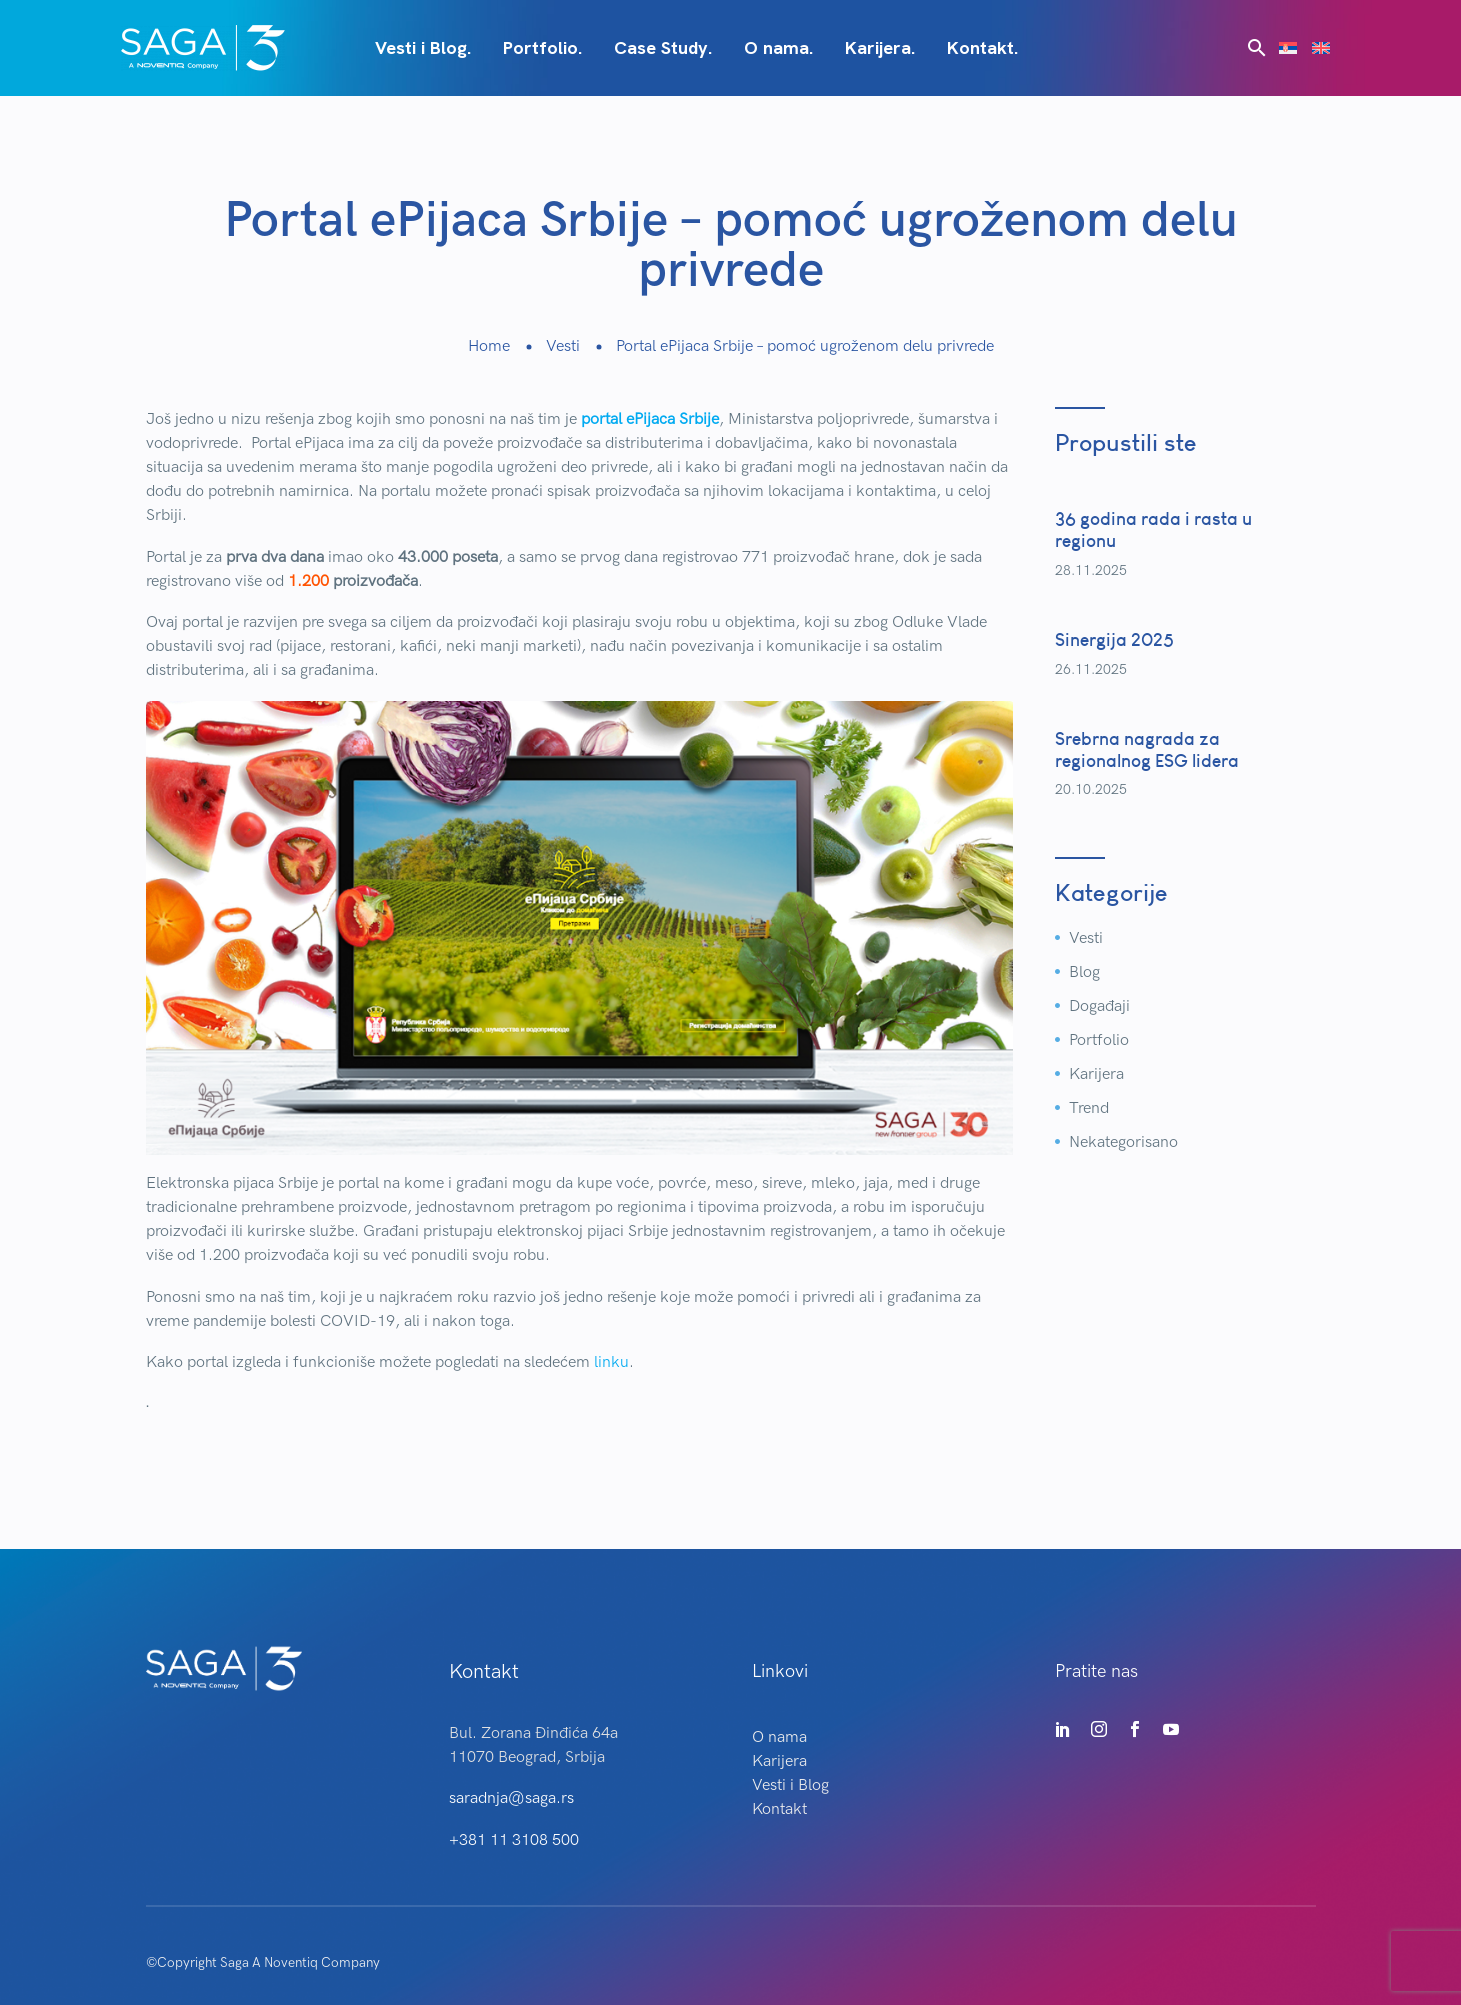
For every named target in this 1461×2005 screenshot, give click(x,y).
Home (489, 346)
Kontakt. (982, 47)
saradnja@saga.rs (511, 1798)
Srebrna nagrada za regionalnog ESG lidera (1147, 749)
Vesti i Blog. (423, 47)
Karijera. (880, 47)
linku (611, 1362)
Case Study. (663, 47)
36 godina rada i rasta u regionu (1153, 529)
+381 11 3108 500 (514, 1840)
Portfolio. (542, 47)
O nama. (778, 47)
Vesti (563, 346)
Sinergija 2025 (1114, 639)
